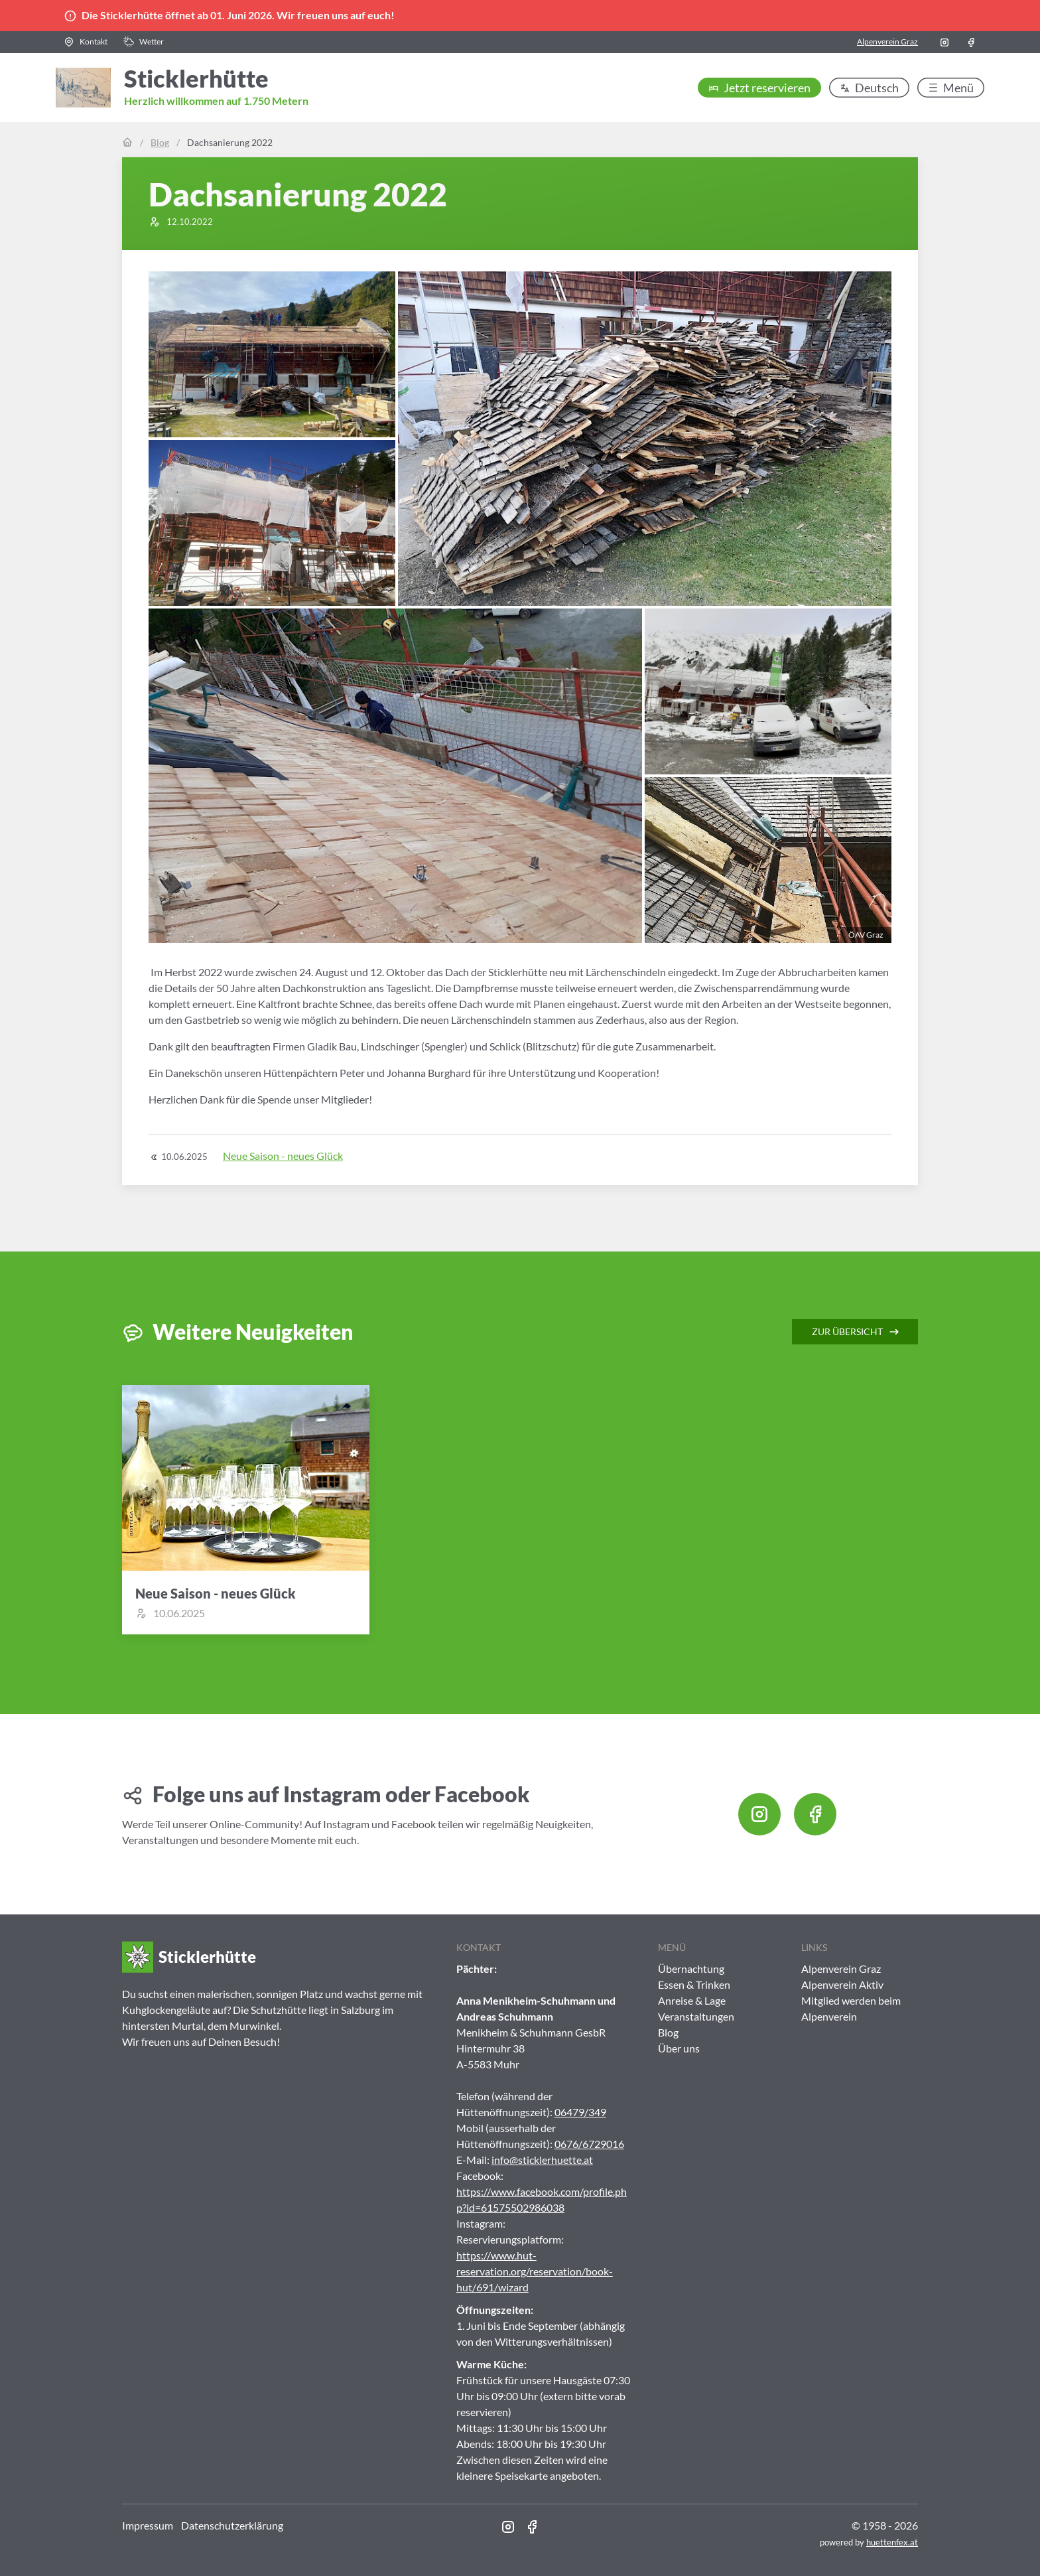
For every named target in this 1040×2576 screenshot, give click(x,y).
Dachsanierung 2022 (230, 142)
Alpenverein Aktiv (842, 1984)
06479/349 (580, 2112)
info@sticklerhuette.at (542, 2159)
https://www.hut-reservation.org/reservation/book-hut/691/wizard (534, 2271)
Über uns (679, 2048)
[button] (85, 42)
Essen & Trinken (694, 1984)
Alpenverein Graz (887, 41)
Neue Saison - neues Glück (283, 1155)
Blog (160, 142)
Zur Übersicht (856, 1331)
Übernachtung (691, 1968)
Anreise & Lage (692, 2000)
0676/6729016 (589, 2143)
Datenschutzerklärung (232, 2525)
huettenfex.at (892, 2542)
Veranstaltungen (696, 2016)
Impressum (147, 2525)
